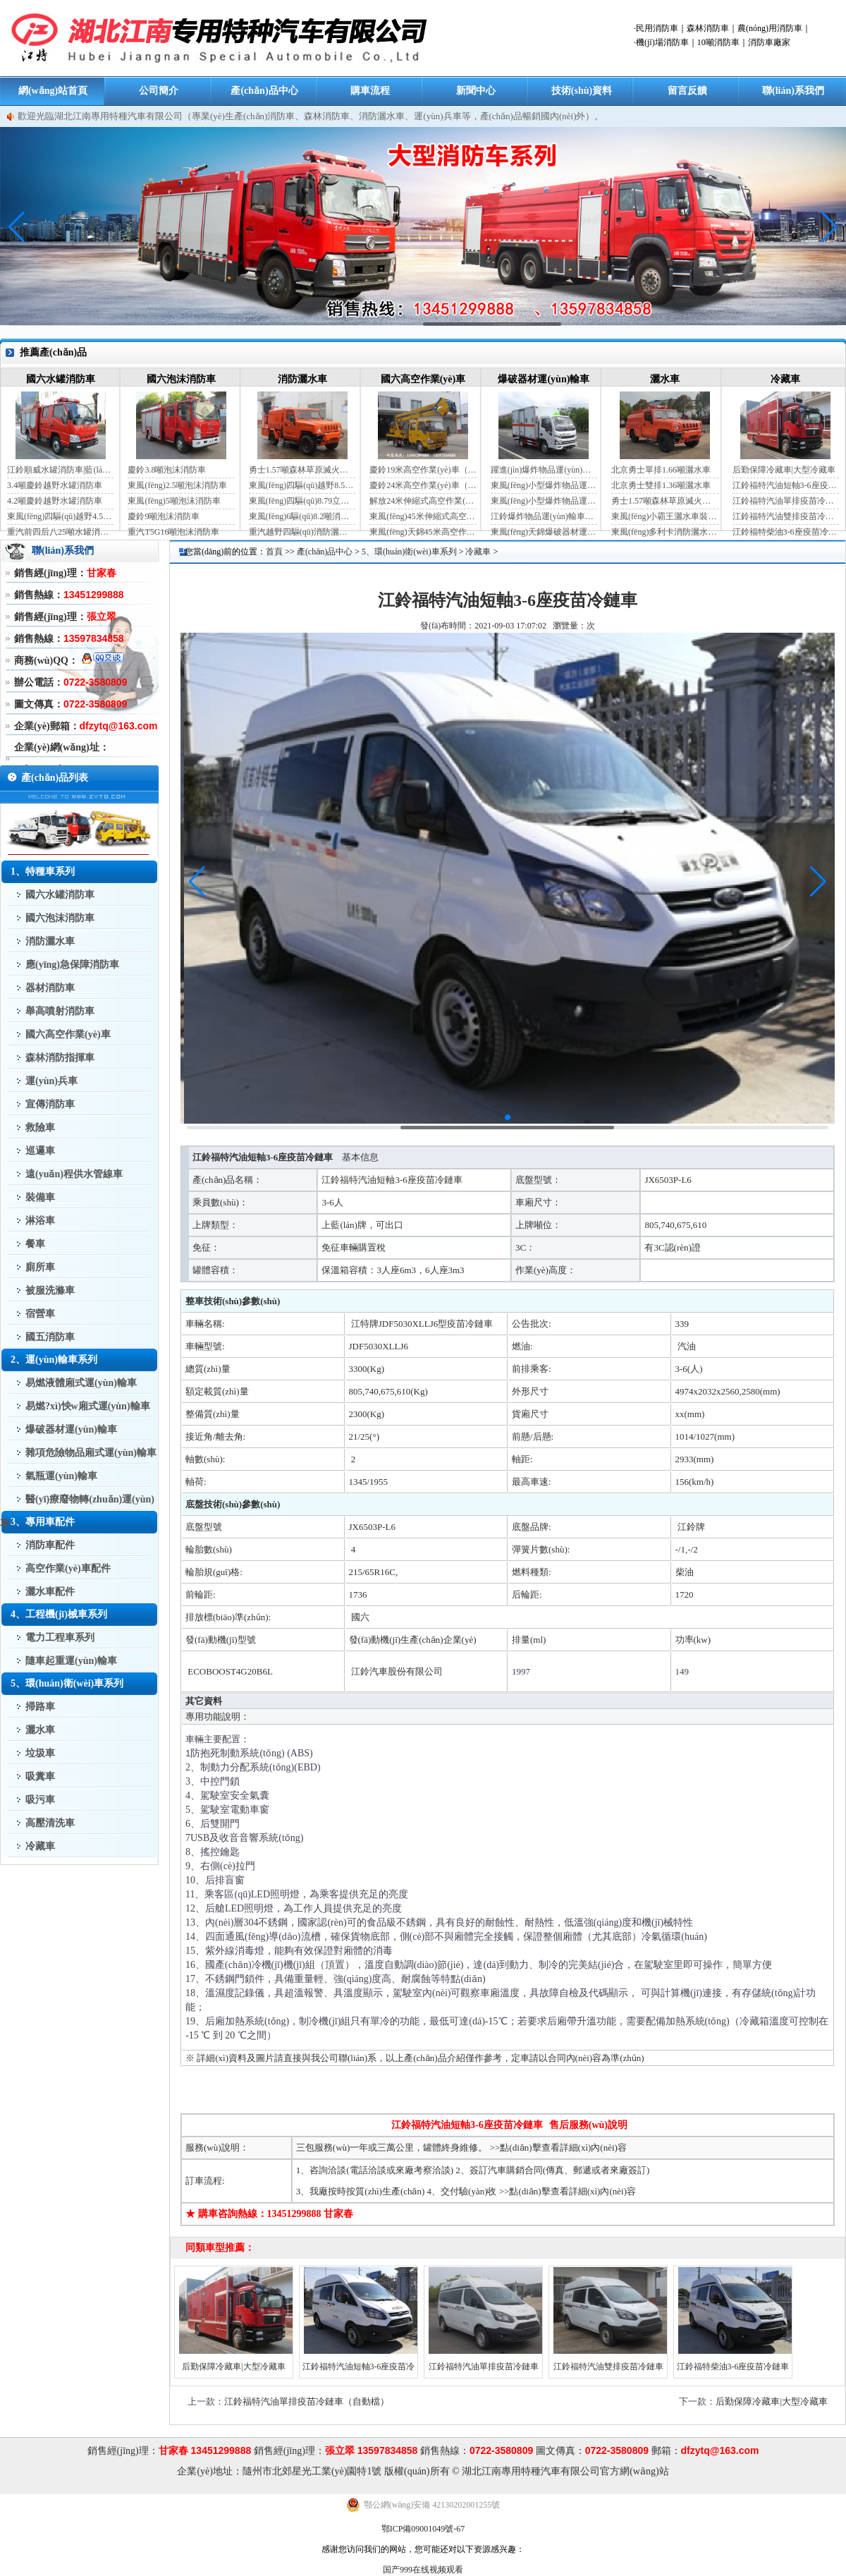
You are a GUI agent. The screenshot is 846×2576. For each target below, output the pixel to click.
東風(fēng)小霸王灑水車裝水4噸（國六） (664, 516)
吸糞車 (40, 1776)
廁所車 (40, 1267)
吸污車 (40, 1799)
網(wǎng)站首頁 (52, 90)
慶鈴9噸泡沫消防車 (164, 516)
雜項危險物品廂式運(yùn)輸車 (91, 1452)
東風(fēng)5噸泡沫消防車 (174, 501)
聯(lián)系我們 (793, 90)
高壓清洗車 (50, 1823)
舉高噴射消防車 (59, 1011)
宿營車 (40, 1313)
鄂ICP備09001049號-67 (423, 2529)
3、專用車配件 (43, 1522)
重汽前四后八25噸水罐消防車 (60, 532)
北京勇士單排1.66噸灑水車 (661, 470)
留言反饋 (687, 90)
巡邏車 (40, 1151)
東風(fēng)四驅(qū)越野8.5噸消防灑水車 (302, 485)
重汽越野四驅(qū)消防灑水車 (302, 532)
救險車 (40, 1127)
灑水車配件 (50, 1591)
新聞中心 (476, 90)
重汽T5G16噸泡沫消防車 (173, 532)
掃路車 (40, 1706)
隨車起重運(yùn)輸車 (71, 1660)
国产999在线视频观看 (423, 2570)
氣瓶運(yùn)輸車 (61, 1476)
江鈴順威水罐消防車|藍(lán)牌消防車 (60, 470)
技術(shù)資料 (581, 90)
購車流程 (370, 90)
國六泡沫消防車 (181, 379)
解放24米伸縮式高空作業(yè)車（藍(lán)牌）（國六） (422, 501)
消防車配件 (50, 1545)
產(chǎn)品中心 (264, 90)
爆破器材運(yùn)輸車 (543, 379)
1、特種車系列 (43, 871)
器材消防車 (50, 988)
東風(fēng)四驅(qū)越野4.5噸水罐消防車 (60, 516)
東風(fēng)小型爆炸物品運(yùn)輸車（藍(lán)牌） (544, 485)
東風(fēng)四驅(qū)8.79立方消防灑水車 (302, 501)
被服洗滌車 (50, 1290)
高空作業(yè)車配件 (68, 1568)
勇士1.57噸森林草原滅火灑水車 (302, 470)
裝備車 (40, 1197)
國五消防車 (50, 1337)
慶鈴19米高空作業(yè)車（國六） (422, 470)
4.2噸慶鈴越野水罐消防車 (54, 501)
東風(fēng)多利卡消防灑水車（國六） (664, 532)
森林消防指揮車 (59, 1057)
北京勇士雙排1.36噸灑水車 (661, 485)
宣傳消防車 (50, 1104)
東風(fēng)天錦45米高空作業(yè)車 (422, 532)
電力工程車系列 (59, 1637)
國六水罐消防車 (60, 379)
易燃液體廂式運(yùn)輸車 (81, 1383)
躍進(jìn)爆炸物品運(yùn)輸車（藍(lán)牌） (544, 470)
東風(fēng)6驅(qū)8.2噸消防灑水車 (302, 516)
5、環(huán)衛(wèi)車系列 (409, 552)
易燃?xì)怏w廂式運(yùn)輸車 (87, 1406)
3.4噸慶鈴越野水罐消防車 (54, 485)
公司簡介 (158, 90)
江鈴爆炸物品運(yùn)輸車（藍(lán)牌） (544, 516)
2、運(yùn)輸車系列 (54, 1359)
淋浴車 (40, 1220)
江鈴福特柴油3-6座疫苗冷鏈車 (785, 532)
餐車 (35, 1244)
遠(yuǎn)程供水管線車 (74, 1174)
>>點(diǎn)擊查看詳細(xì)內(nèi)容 (558, 2147)
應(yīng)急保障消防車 (72, 964)
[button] (829, 227)
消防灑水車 (302, 379)
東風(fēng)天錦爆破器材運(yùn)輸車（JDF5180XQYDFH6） (544, 532)
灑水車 (665, 379)
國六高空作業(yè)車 (423, 379)
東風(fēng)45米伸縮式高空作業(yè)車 (422, 516)
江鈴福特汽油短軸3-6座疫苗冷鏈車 (785, 485)
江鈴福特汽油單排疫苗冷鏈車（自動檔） (785, 501)
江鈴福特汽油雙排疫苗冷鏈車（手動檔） (785, 516)
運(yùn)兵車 (51, 1081)
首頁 (274, 552)
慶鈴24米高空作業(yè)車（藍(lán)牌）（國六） (422, 485)
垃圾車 (40, 1753)
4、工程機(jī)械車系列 (59, 1614)
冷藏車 (785, 379)
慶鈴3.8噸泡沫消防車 (167, 470)
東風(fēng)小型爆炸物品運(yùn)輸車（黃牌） (544, 501)
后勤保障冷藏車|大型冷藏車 (783, 470)
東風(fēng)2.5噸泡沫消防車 (177, 485)
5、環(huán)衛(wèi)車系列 (67, 1683)
